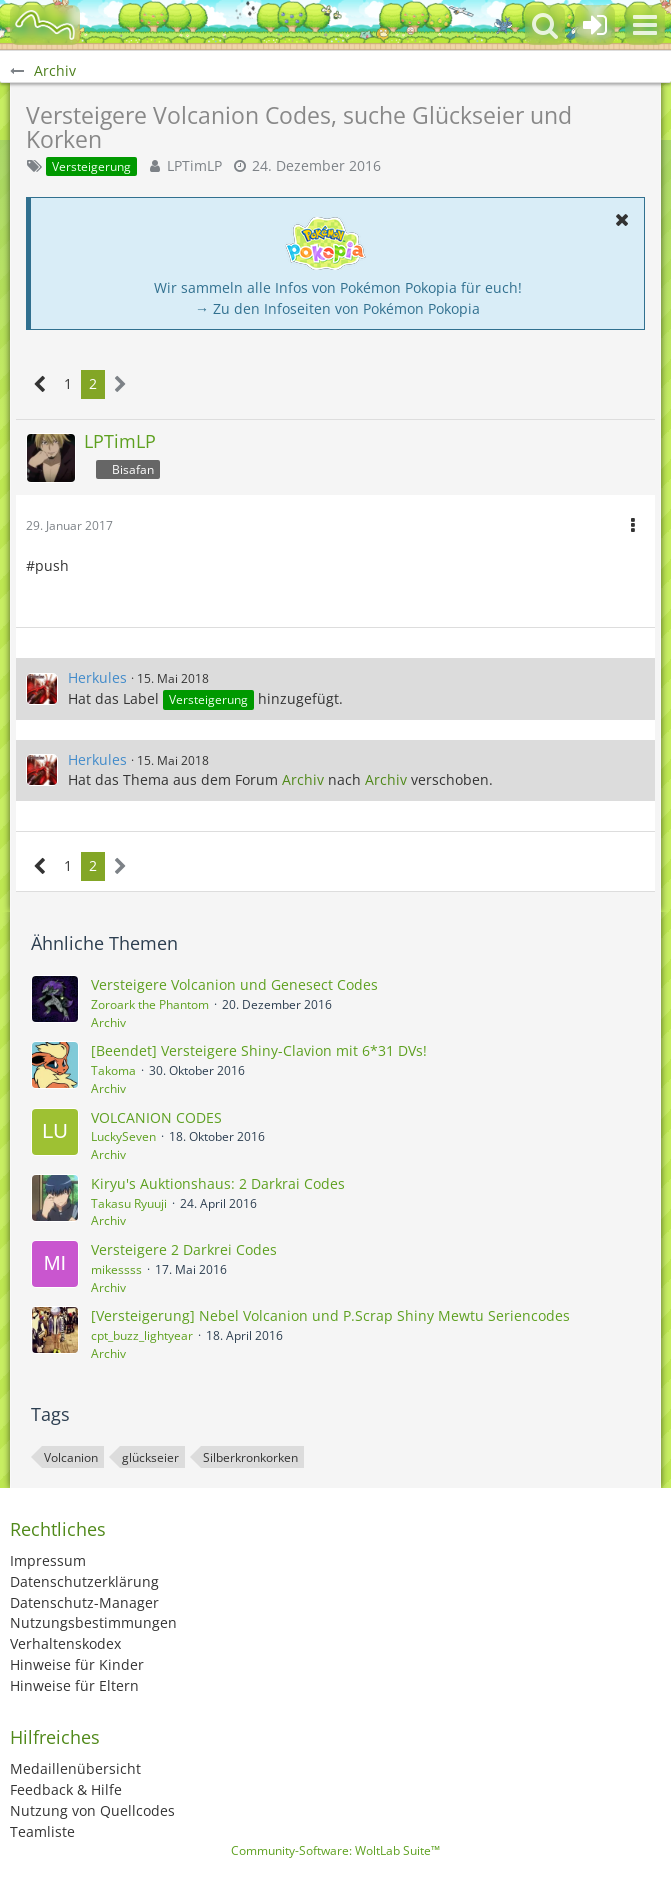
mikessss (116, 1269)
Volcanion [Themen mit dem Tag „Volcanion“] (71, 1457)
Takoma (113, 1070)
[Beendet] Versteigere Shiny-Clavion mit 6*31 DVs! (259, 1050)
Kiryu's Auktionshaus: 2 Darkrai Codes (218, 1183)
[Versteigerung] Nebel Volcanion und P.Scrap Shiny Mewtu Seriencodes (330, 1315)
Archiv (303, 779)
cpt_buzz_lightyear (142, 1335)
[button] (645, 25)
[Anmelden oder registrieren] (595, 25)
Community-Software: (335, 1850)
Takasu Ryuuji (129, 1203)
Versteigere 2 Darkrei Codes (184, 1249)
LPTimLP (194, 165)
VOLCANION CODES (156, 1117)
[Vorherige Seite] (40, 384)
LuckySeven (123, 1136)
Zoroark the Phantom (150, 1004)
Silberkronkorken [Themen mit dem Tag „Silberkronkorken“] (250, 1457)
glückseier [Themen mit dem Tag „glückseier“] (150, 1457)
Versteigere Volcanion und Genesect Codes (234, 984)
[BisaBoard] (45, 25)
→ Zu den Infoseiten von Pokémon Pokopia (337, 308)
